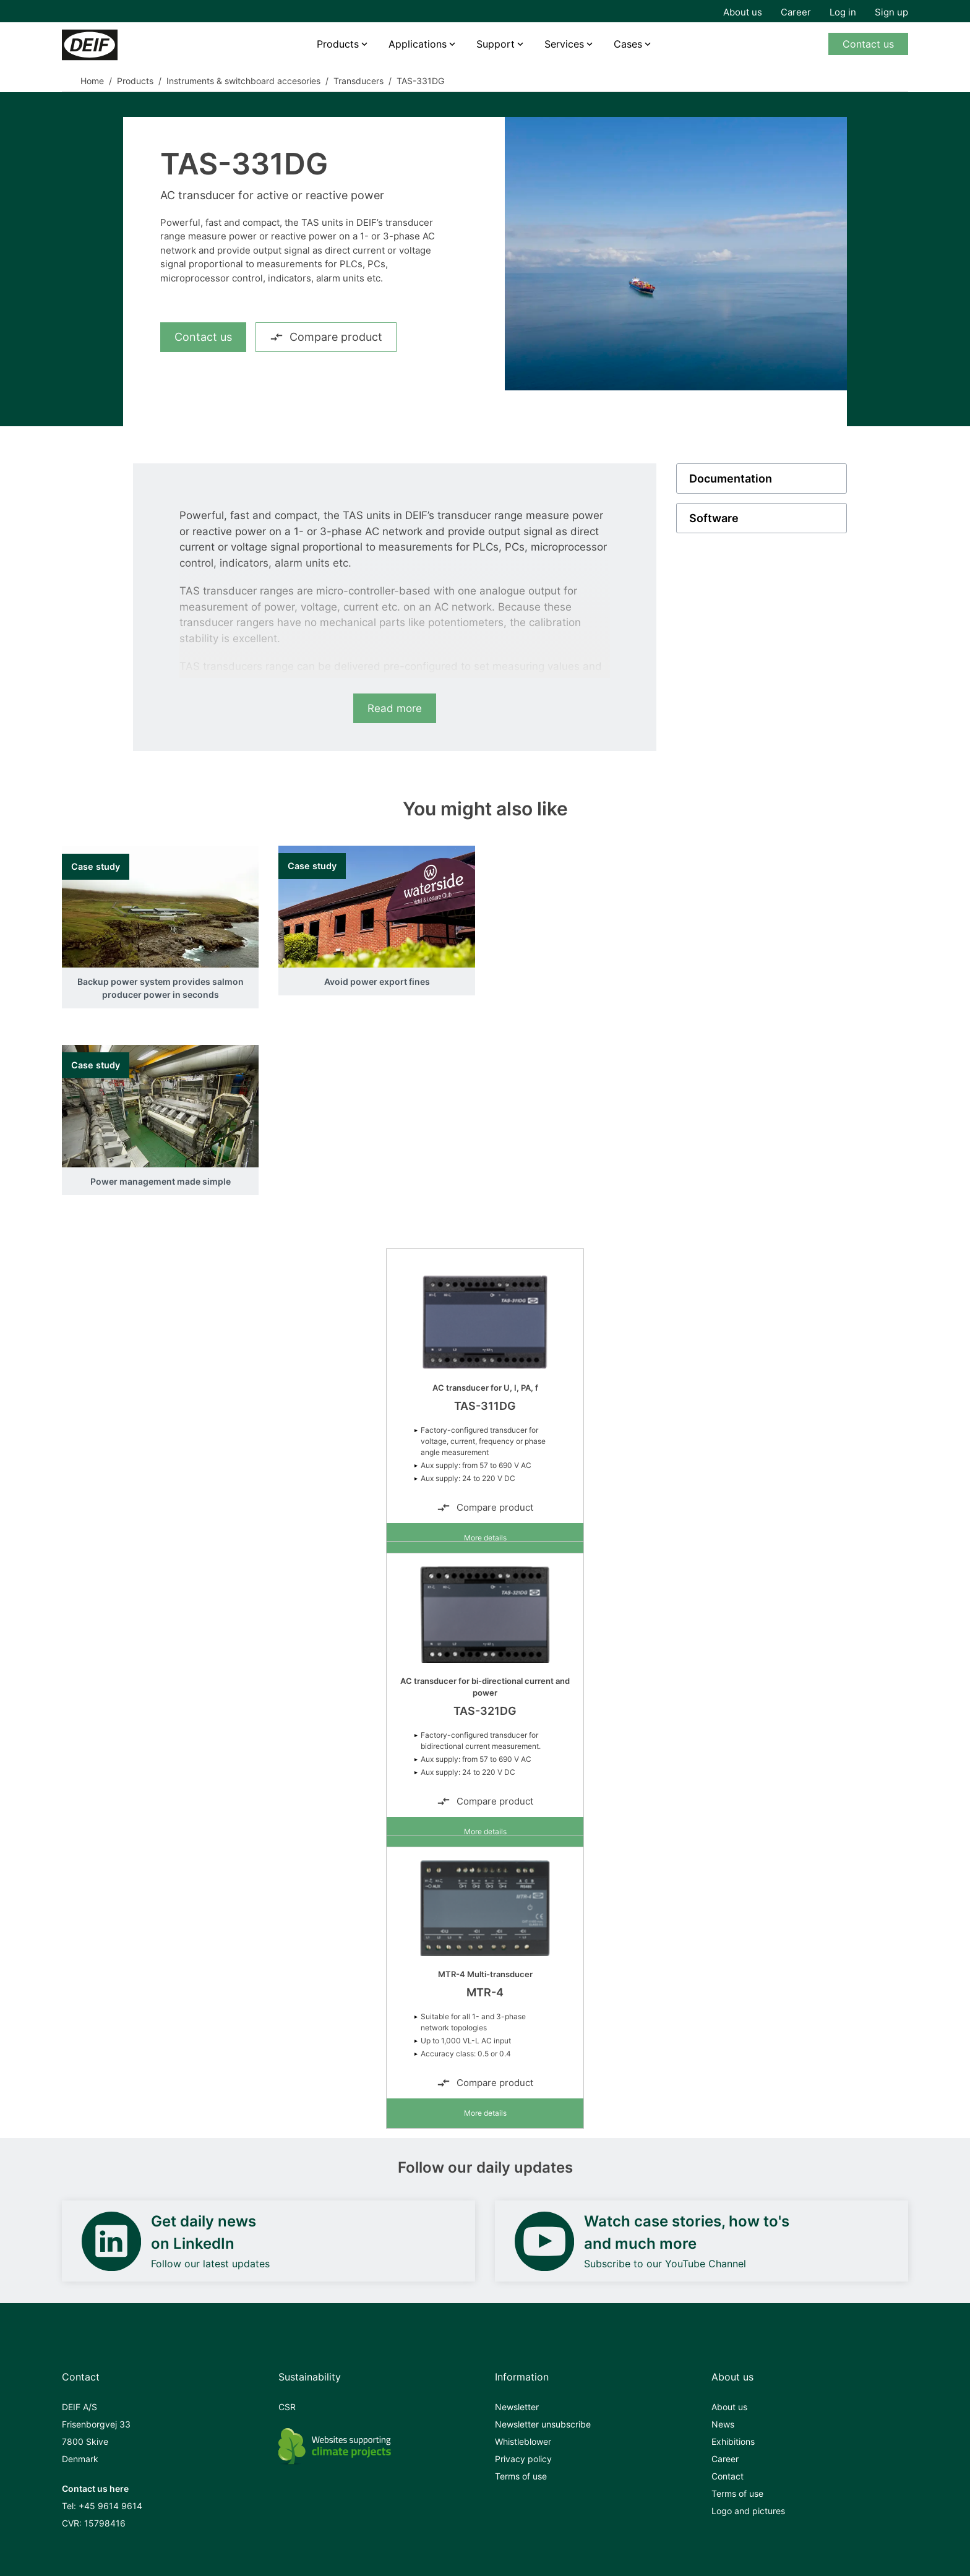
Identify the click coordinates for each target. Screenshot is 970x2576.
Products (338, 44)
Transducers (358, 80)
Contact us (868, 44)
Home (92, 80)
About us (742, 12)
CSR (287, 2407)
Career (796, 12)
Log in (843, 12)
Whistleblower (523, 2441)
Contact (727, 2476)
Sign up (891, 12)
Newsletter (517, 2407)
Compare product (326, 337)
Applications (417, 44)
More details (485, 1537)
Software (714, 518)
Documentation (730, 478)
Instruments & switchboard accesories (243, 80)
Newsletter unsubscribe (543, 2424)
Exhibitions (733, 2441)
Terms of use (521, 2476)
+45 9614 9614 (110, 2506)
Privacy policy (523, 2459)
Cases (628, 44)
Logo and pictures (748, 2510)
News (722, 2424)
